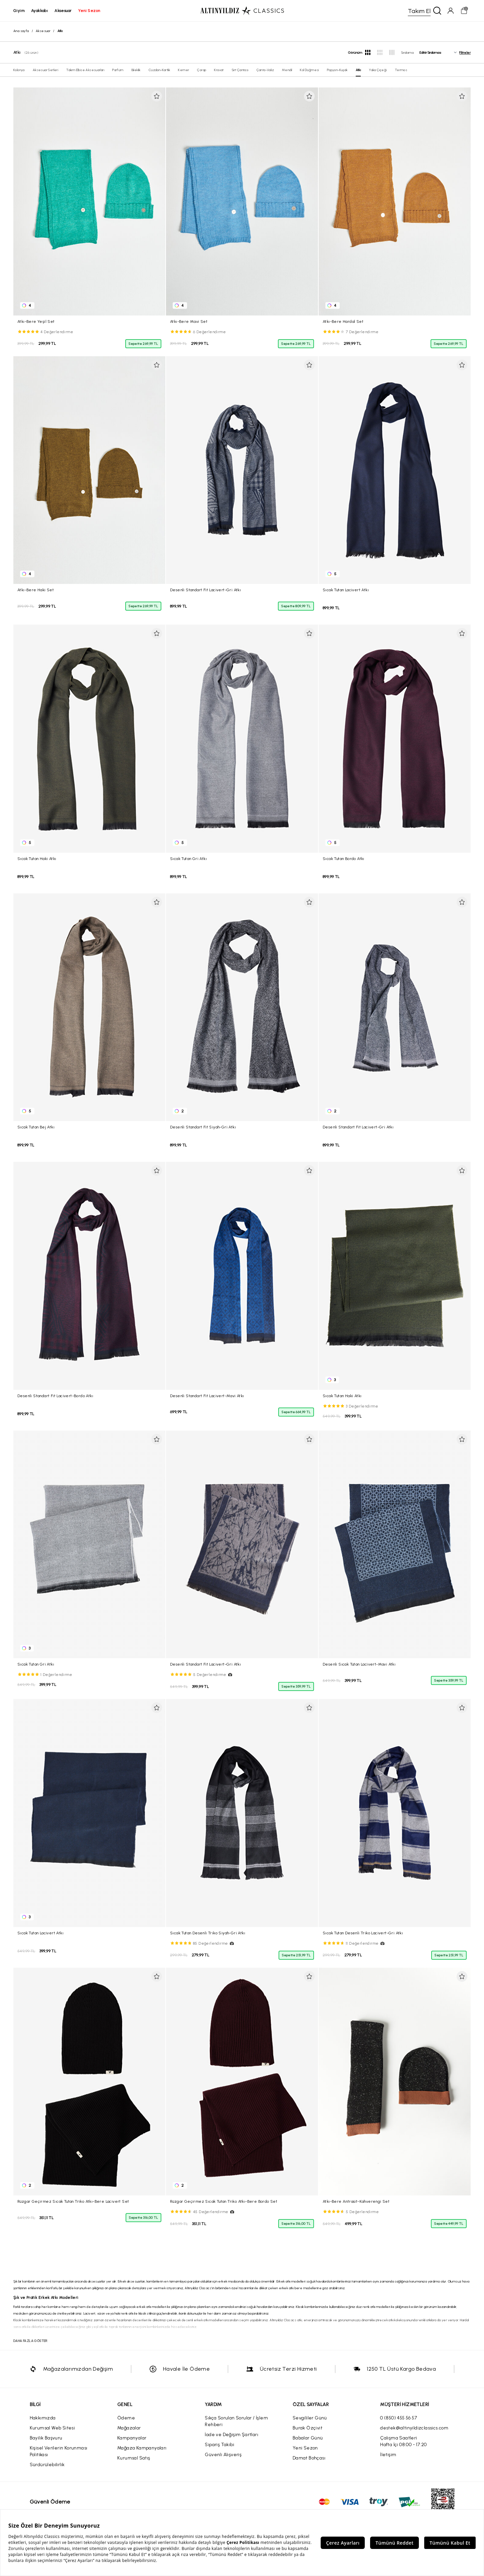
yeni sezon (89, 10)
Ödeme (126, 2418)
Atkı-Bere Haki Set (35, 590)
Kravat (218, 70)
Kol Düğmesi (309, 70)
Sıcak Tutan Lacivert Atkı (346, 590)
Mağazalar (129, 2428)
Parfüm (117, 70)
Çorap (201, 70)
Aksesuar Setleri (45, 70)
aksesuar (62, 10)
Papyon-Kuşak (337, 70)
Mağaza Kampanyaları (142, 2448)
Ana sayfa (21, 31)
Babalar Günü (308, 2438)
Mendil (287, 70)
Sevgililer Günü (310, 2418)
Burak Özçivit (307, 2428)
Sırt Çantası (240, 70)
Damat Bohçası (309, 2458)
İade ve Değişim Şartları (231, 2434)
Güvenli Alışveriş (223, 2454)
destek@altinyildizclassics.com (414, 2428)
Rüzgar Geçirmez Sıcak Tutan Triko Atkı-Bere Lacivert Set (73, 2201)
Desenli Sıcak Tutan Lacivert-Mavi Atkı (359, 1664)
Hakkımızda (43, 2418)
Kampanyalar (131, 2438)
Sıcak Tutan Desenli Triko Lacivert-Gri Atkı (363, 1933)
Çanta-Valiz (265, 70)
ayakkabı (39, 10)
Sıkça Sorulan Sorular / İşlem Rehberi (236, 2421)
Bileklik (136, 70)
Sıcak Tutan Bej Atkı (35, 1127)
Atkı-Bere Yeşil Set (36, 321)
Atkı (358, 70)
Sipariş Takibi (219, 2444)
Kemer (183, 70)
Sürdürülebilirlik (47, 2464)
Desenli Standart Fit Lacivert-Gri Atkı (205, 590)
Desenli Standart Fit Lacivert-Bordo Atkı (55, 1395)
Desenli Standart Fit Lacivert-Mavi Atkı (207, 1395)
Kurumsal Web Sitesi (52, 2428)
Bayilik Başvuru (46, 2438)
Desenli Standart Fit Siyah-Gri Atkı (203, 1127)
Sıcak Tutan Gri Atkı (188, 858)
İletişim (388, 2454)
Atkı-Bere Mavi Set (188, 321)
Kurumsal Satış (133, 2458)
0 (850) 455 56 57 (398, 2418)
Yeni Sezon (305, 2448)
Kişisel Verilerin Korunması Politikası (59, 2451)
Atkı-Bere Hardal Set (343, 321)
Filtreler (465, 52)
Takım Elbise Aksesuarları (85, 70)
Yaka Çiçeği (377, 70)
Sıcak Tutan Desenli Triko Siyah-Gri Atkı (207, 1933)
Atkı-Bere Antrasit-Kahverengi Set (356, 2201)
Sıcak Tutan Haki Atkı (36, 858)
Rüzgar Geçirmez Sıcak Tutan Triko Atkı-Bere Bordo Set (223, 2201)
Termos (401, 70)
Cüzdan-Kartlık (159, 70)
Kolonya (19, 70)
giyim (18, 10)
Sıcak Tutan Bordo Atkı (343, 858)
